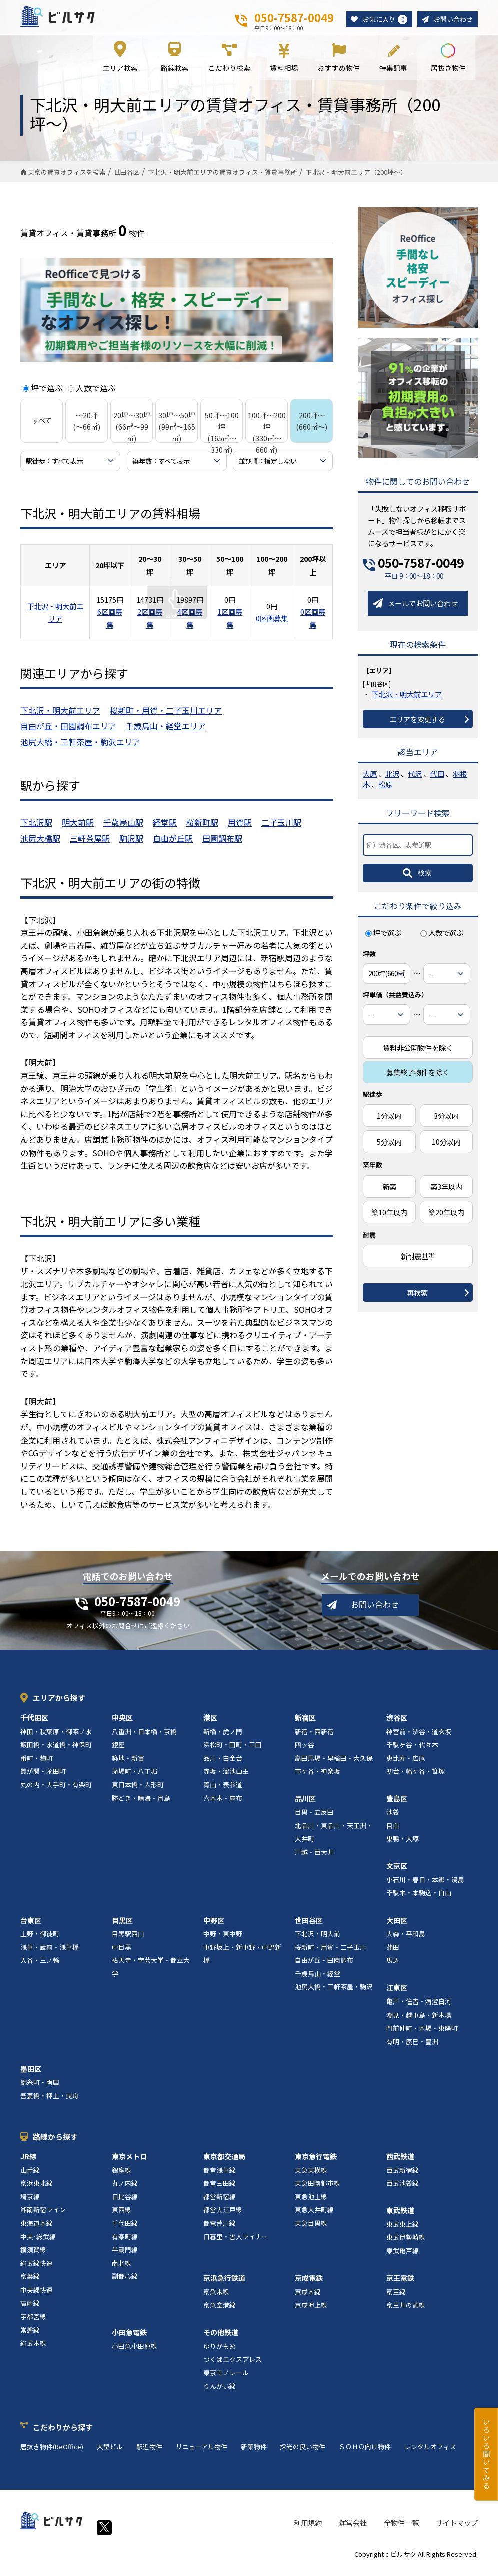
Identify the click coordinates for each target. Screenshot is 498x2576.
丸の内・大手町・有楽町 (56, 1791)
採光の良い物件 (302, 2453)
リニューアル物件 (201, 2453)
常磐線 (30, 2337)
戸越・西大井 (314, 1859)
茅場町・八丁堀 (134, 1778)
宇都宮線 (33, 2324)
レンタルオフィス (430, 2453)
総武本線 (33, 2350)
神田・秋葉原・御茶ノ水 (56, 1738)
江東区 (396, 1995)
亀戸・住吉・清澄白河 (418, 2008)
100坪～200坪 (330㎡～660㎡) (267, 439)
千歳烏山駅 (123, 830)
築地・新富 (128, 1765)
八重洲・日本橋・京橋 (144, 1738)
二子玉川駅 (281, 830)
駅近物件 (149, 2453)
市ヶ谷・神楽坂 (317, 1778)
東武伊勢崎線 (405, 2244)
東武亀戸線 (402, 2257)
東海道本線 (36, 2230)
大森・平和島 (405, 1941)
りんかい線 (219, 2393)
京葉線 (30, 2283)
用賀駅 (240, 830)
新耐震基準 (417, 1263)
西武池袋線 (402, 2190)
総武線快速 (36, 2270)
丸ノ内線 (125, 2190)
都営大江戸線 (222, 2217)
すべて (42, 427)
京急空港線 (219, 2312)
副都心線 (125, 2283)
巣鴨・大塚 (402, 1846)
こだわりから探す (63, 2434)
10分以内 (446, 1149)
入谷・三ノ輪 (39, 1967)
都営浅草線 (219, 2177)
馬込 (392, 1967)
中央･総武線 (38, 2243)
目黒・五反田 (314, 1819)
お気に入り (380, 19)
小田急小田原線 (134, 2353)
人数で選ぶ (92, 395)
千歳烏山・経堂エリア (166, 733)
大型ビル (110, 2453)
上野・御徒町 (39, 1941)
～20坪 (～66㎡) (86, 428)
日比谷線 (125, 2203)
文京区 (396, 1873)
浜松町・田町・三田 (232, 1752)
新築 (389, 1193)
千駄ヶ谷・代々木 (412, 1752)
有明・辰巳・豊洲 (412, 2048)
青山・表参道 (222, 1791)
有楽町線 (125, 2243)
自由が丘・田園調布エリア (68, 733)
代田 (437, 781)
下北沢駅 (36, 830)
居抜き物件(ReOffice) (51, 2453)
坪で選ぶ (43, 395)
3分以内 (446, 1123)
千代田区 (34, 1725)
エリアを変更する (417, 726)
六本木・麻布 (222, 1805)
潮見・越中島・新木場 (418, 2022)
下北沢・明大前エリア (60, 717)
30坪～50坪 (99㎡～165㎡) (176, 433)
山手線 (30, 2177)
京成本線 (308, 2299)
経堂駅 (165, 830)
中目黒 (121, 1954)
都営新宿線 (219, 2203)
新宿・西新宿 (314, 1738)
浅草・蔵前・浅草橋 (49, 1954)
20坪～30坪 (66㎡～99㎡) (131, 433)
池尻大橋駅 (40, 845)
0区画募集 (272, 625)
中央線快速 (36, 2297)
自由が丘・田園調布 (324, 1967)
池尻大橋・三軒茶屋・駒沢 (334, 1994)
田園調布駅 (222, 845)
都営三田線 (219, 2190)
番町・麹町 (36, 1765)
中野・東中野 (222, 1941)
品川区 (305, 1806)
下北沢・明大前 (317, 1941)
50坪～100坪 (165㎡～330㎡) (222, 439)
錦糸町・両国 (39, 2089)
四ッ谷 (304, 1752)
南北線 (121, 2270)
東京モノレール (226, 2379)
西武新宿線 (402, 2177)
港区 (210, 1725)
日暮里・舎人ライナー (235, 2243)
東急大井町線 (314, 2217)
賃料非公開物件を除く (418, 1054)
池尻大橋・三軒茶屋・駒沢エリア (80, 749)
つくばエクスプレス (232, 2366)
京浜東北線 (36, 2190)
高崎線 (30, 2310)
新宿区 (305, 1725)
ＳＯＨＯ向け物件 (365, 2453)
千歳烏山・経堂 (317, 1980)
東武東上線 (402, 2231)
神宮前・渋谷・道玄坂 (418, 1738)
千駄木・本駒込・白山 (418, 1900)
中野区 (213, 1927)
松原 (385, 791)
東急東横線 (311, 2177)
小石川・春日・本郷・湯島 (425, 1886)
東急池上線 (311, 2203)
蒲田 (392, 1954)
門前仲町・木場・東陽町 (422, 2035)
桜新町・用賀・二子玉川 (330, 1954)
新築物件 (254, 2453)
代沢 (415, 781)
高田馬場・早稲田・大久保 (334, 1765)
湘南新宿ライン (43, 2217)
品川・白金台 (222, 1765)
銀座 (118, 1752)
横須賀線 (33, 2257)
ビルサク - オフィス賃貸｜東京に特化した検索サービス (69, 20)
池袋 (392, 1819)
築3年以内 (446, 1193)
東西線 (121, 2217)
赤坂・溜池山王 (226, 1778)
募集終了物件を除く (417, 1079)
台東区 (30, 1927)
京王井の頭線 (405, 2312)
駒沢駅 (131, 845)
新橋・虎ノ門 (222, 1738)
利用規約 (308, 2530)
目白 (392, 1832)
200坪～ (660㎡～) (311, 428)
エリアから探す (59, 1705)
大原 (370, 781)
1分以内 (389, 1123)
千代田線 (125, 2230)
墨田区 (30, 2076)
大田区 (396, 1927)
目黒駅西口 (128, 1941)
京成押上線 (311, 2312)
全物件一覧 (401, 2530)
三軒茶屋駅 (90, 845)
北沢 (392, 781)
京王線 (396, 2299)
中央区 (122, 1725)
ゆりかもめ (219, 2353)
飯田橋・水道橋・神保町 (56, 1752)
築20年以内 (446, 1219)
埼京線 (30, 2203)
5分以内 (389, 1149)
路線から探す (55, 2144)
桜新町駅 (202, 830)
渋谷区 (396, 1725)
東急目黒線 (311, 2230)
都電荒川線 (219, 2230)
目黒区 (122, 1927)
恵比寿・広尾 (405, 1765)
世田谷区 (309, 1927)
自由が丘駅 (173, 845)
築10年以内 (389, 1219)
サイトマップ (457, 2530)
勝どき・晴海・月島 (141, 1805)
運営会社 (353, 2530)
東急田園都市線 (317, 2190)
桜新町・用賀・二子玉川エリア (166, 717)
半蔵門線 (125, 2257)
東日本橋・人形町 (138, 1791)
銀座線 (121, 2177)
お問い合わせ (452, 19)
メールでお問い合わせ (423, 610)
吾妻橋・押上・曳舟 (49, 2102)
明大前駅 (78, 830)
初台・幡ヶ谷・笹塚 (415, 1778)
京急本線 (216, 2299)
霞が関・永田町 (43, 1778)
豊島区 (396, 1806)
